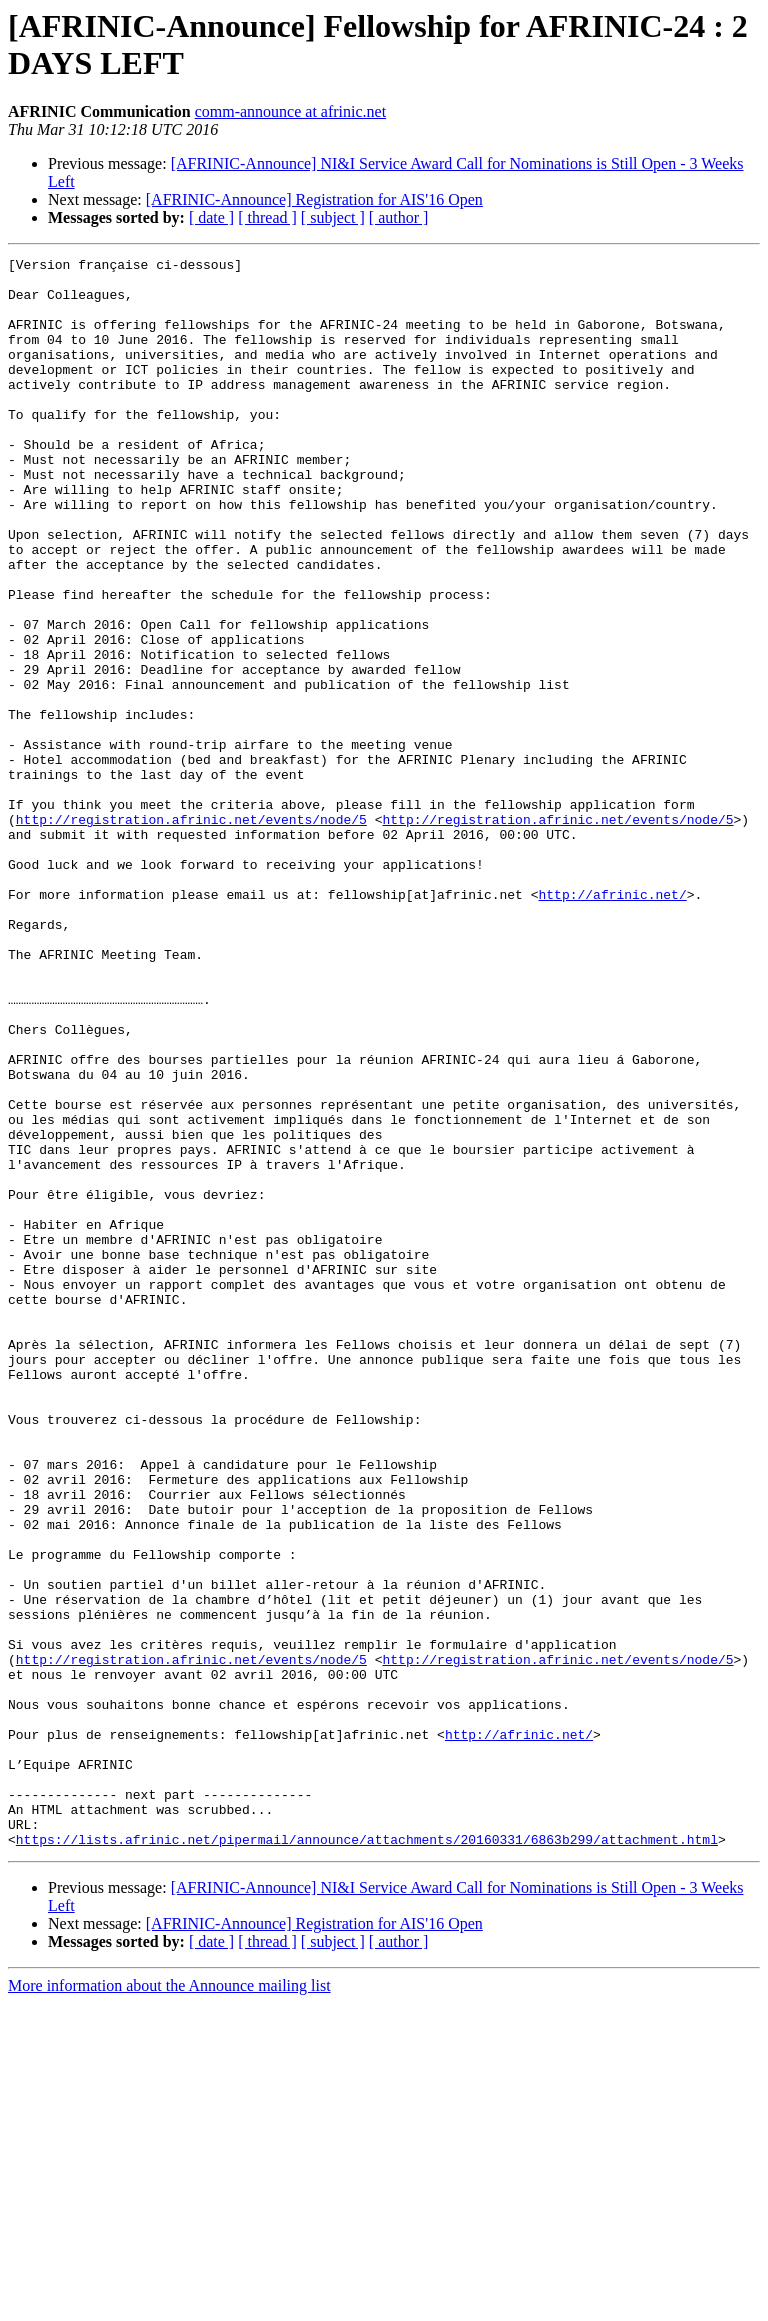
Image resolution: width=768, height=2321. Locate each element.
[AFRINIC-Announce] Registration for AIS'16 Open (314, 199)
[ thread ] (267, 217)
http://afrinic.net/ (612, 1023)
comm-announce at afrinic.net (290, 111)
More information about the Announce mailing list (169, 2303)
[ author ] (399, 217)
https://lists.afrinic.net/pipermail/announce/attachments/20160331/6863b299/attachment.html (367, 2157)
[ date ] (211, 217)
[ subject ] (333, 217)
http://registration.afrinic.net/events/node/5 (191, 933)
